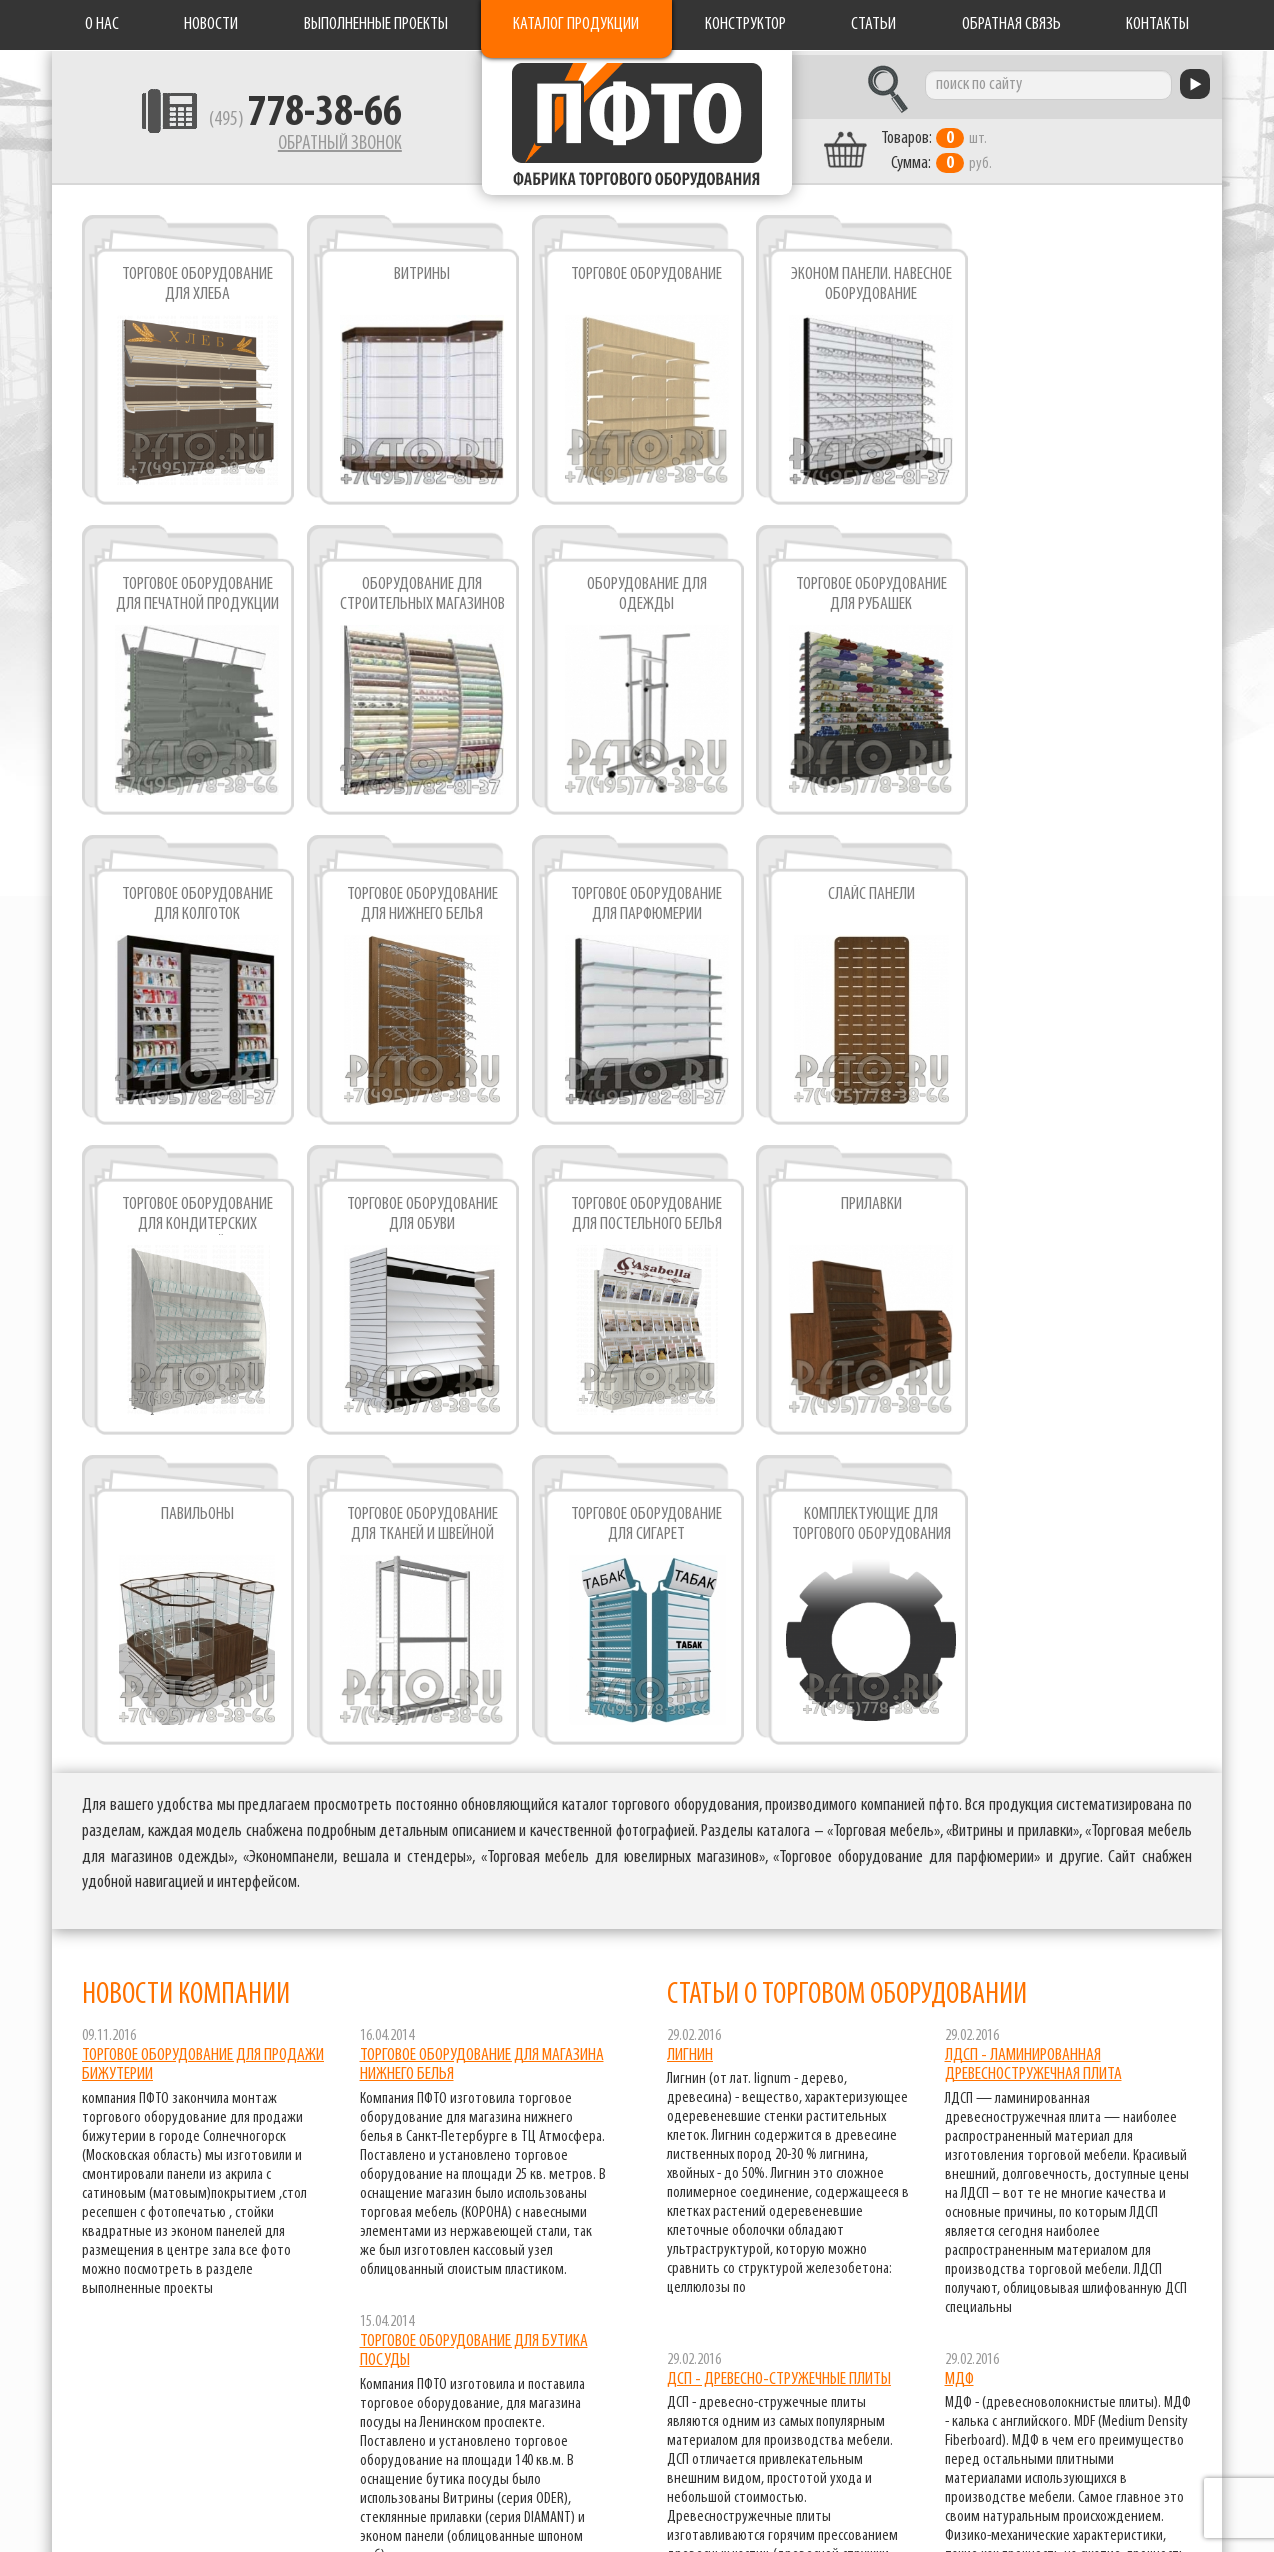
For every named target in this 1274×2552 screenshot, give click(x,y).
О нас (102, 24)
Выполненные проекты (376, 24)
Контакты (1157, 24)
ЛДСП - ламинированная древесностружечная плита (1033, 1750)
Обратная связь (1011, 24)
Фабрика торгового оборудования (637, 125)
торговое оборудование (1131, 2458)
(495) (288, 121)
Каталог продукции (576, 24)
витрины (1179, 2432)
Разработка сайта (101, 2522)
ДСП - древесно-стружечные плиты (779, 2064)
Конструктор (745, 24)
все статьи (1142, 2349)
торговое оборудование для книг (1101, 2484)
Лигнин (690, 1740)
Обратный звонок (323, 145)
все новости (553, 2293)
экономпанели (1160, 2509)
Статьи (873, 24)
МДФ (959, 2064)
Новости (211, 24)
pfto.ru (167, 2504)
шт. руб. (952, 147)
